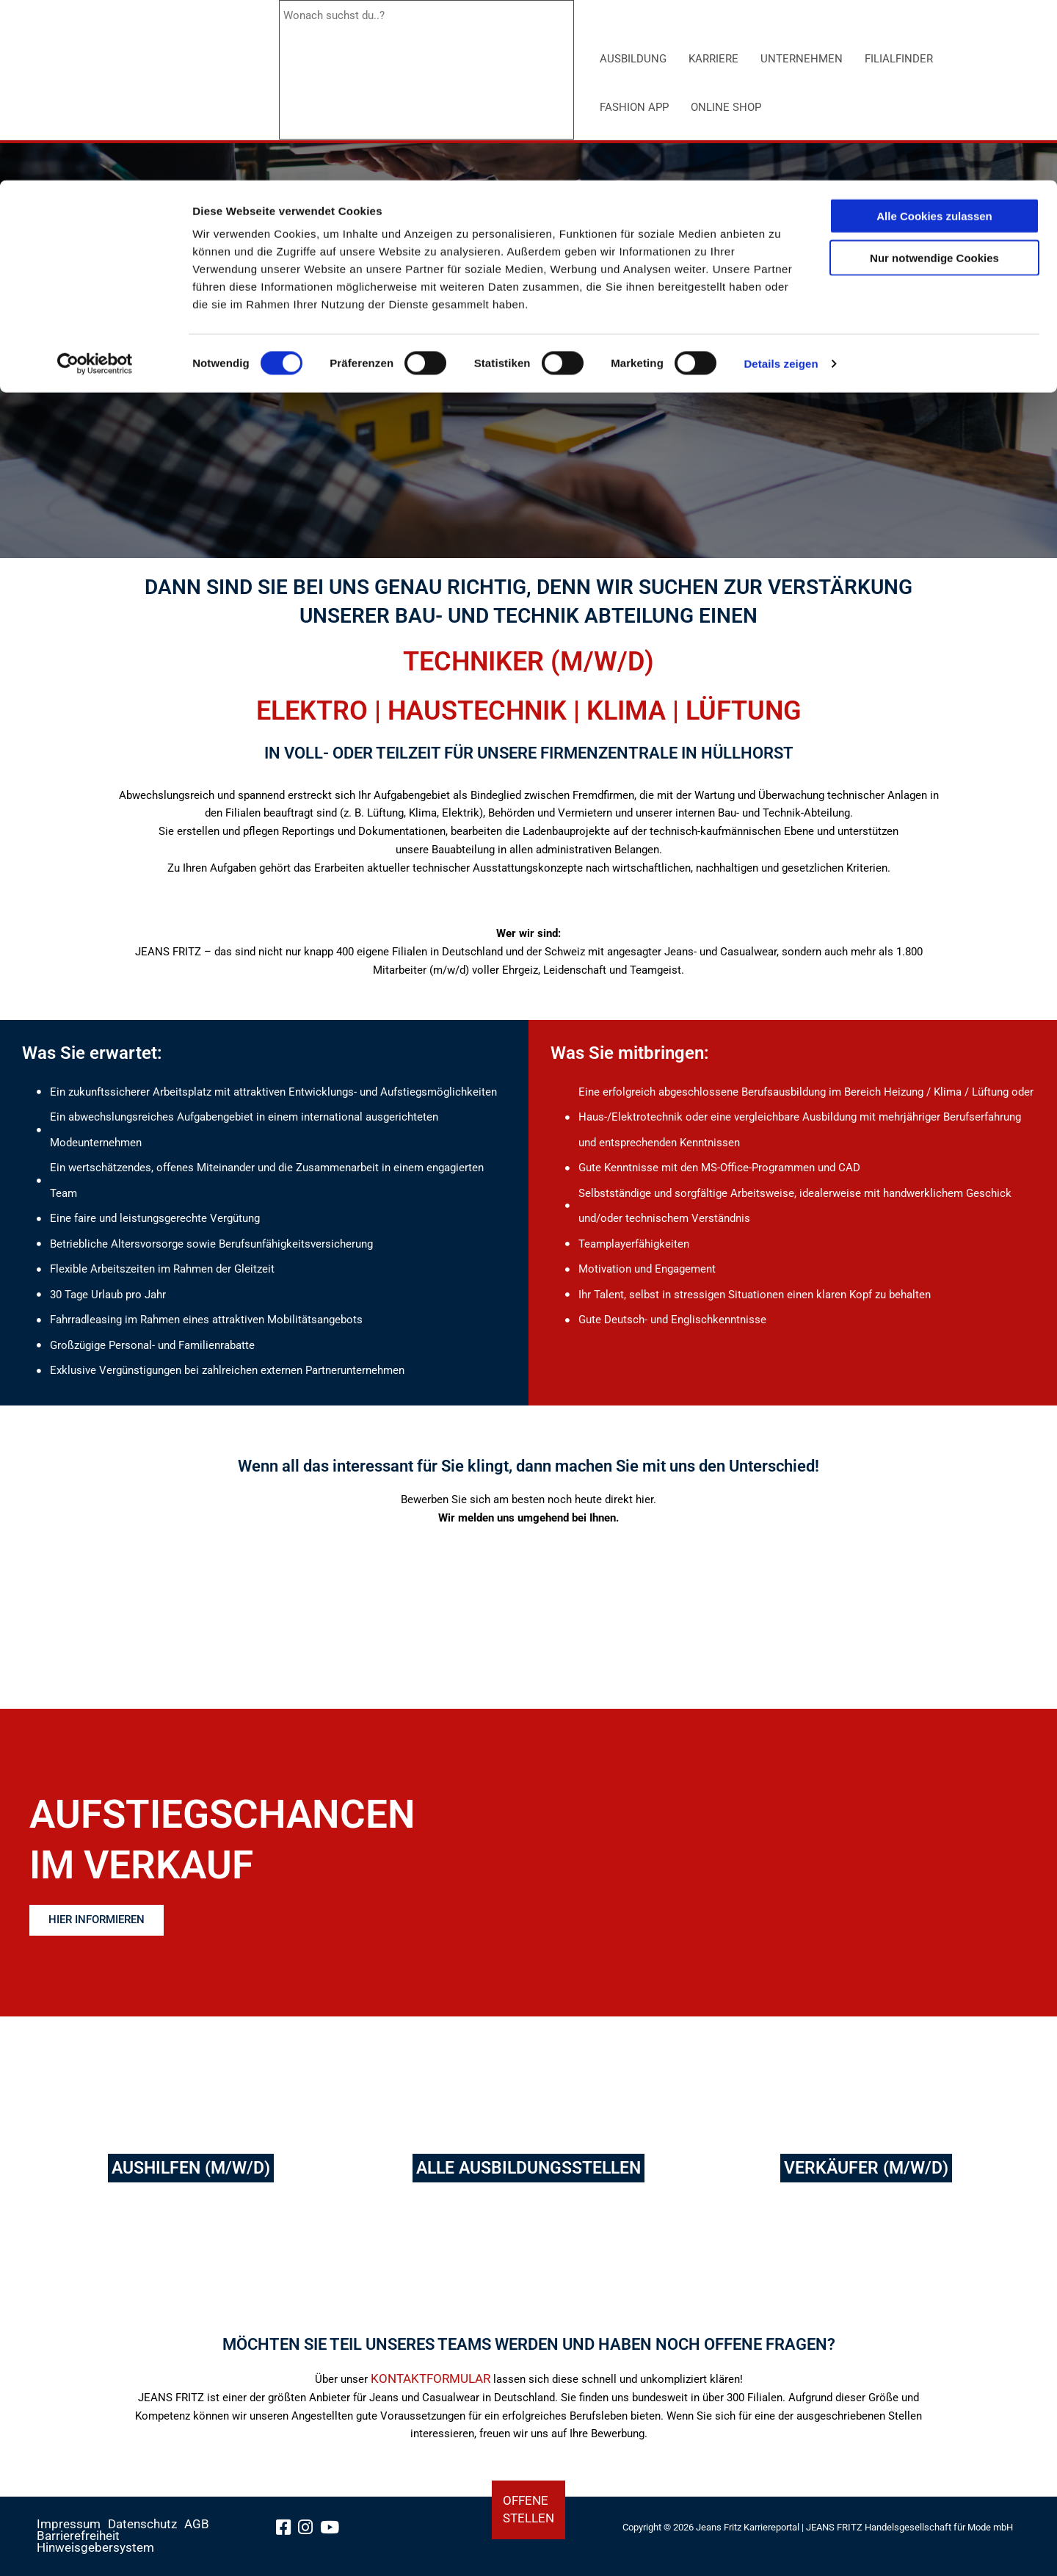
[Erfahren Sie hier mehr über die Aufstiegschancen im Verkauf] (106, 1920)
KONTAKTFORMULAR (430, 2399)
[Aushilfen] (191, 2178)
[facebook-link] (287, 2533)
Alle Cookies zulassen (934, 35)
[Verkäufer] (866, 2178)
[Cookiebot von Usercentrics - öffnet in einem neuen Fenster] (95, 184)
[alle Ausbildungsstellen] (528, 2178)
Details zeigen (781, 183)
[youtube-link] (335, 2533)
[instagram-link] (310, 2533)
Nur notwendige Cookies (934, 77)
